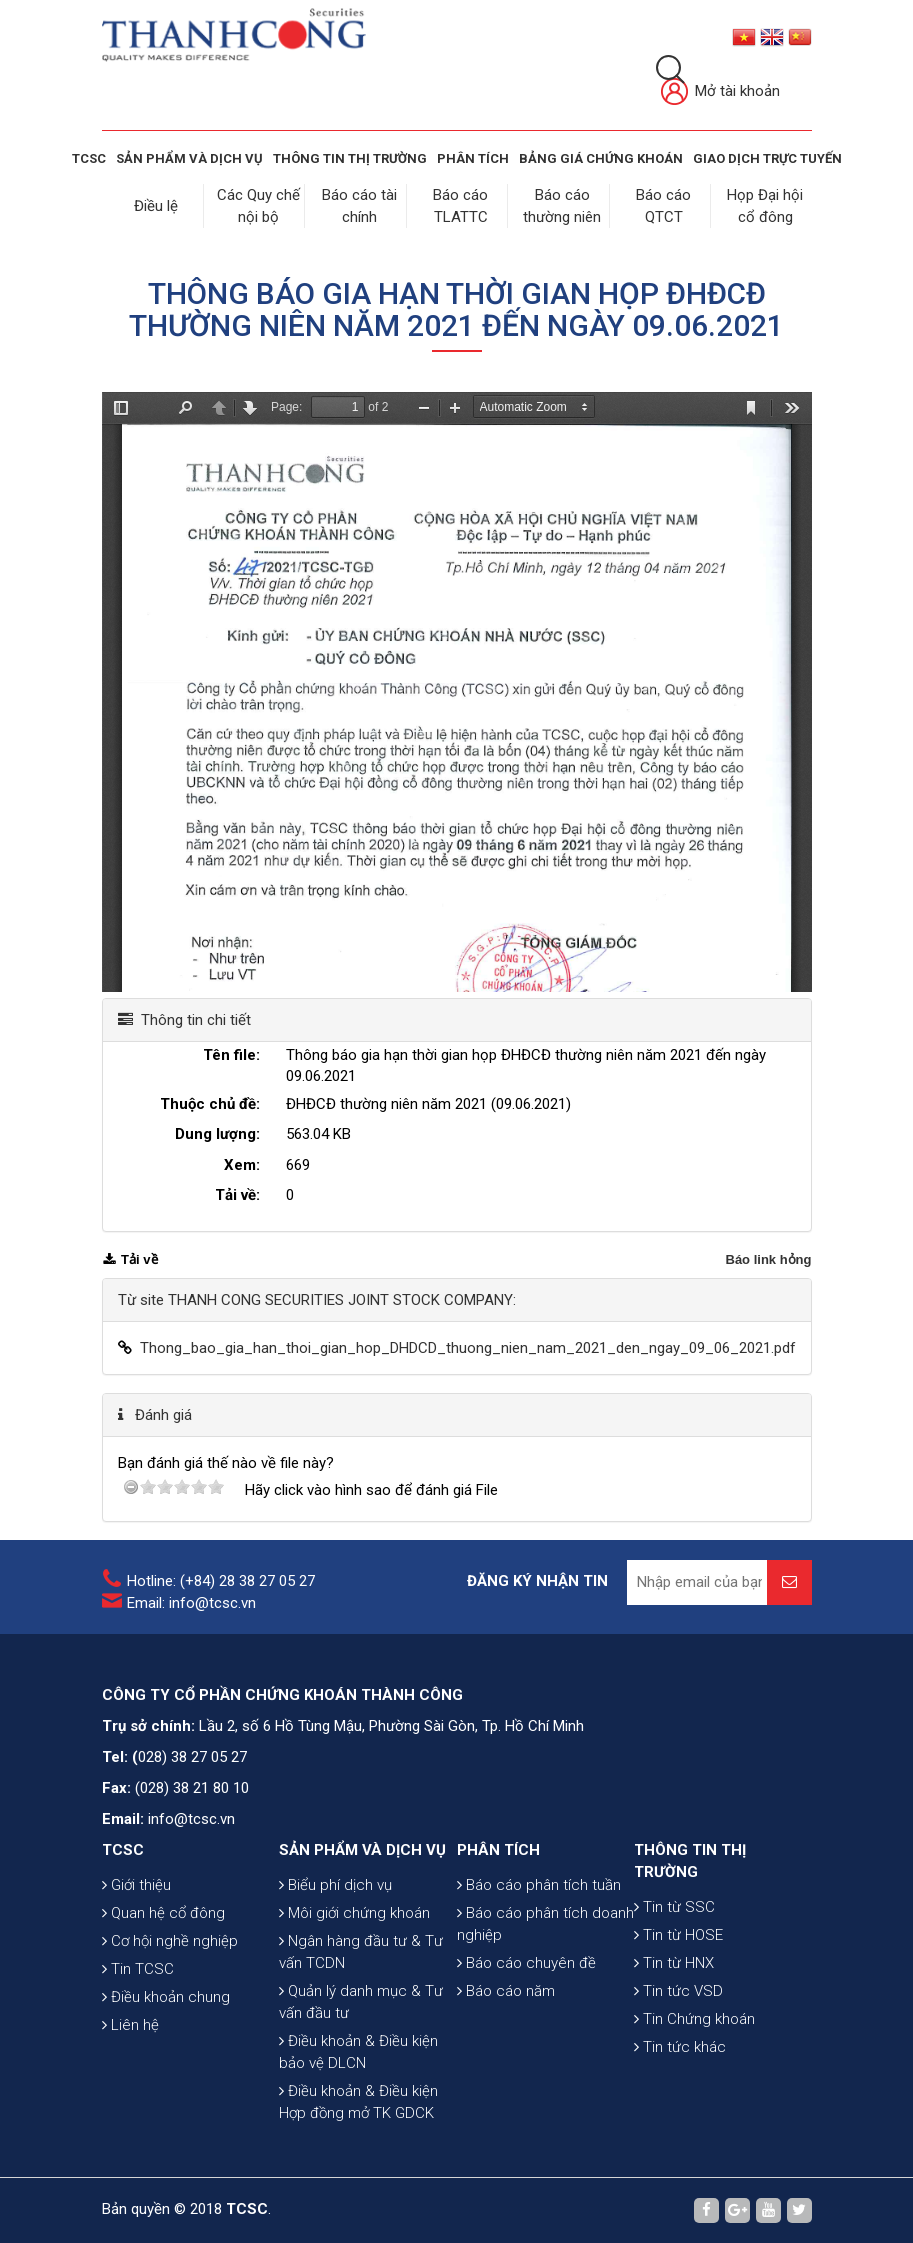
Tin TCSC (138, 1969)
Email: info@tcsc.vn (191, 1603)
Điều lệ (156, 206)
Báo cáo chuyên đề (526, 1963)
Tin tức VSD (678, 1991)
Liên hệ (130, 2025)
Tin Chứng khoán (694, 2019)
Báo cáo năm (506, 1991)
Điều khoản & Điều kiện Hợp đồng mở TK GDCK (358, 2102)
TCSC (89, 158)
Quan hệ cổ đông (163, 1913)
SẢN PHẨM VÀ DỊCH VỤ (189, 158)
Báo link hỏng (769, 1259)
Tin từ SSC (674, 1907)
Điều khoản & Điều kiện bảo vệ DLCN (358, 2052)
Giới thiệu (136, 1885)
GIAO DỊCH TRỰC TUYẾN (767, 158)
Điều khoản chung (166, 1997)
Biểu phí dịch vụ (335, 1885)
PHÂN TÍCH (498, 1850)
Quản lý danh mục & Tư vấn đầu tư (361, 2002)
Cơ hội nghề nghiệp (170, 1941)
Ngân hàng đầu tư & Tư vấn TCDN (361, 1952)
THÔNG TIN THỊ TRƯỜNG (350, 158)
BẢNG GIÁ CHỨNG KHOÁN (601, 158)
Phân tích (473, 158)
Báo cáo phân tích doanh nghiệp (545, 1924)
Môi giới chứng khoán (354, 1913)
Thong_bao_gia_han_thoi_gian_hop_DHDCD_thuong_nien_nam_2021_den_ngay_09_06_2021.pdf (468, 1348)
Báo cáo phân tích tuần (539, 1885)
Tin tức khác (680, 2047)
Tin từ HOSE (678, 1935)
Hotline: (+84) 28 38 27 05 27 (221, 1581)
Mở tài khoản (720, 92)
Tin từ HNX (674, 1963)
